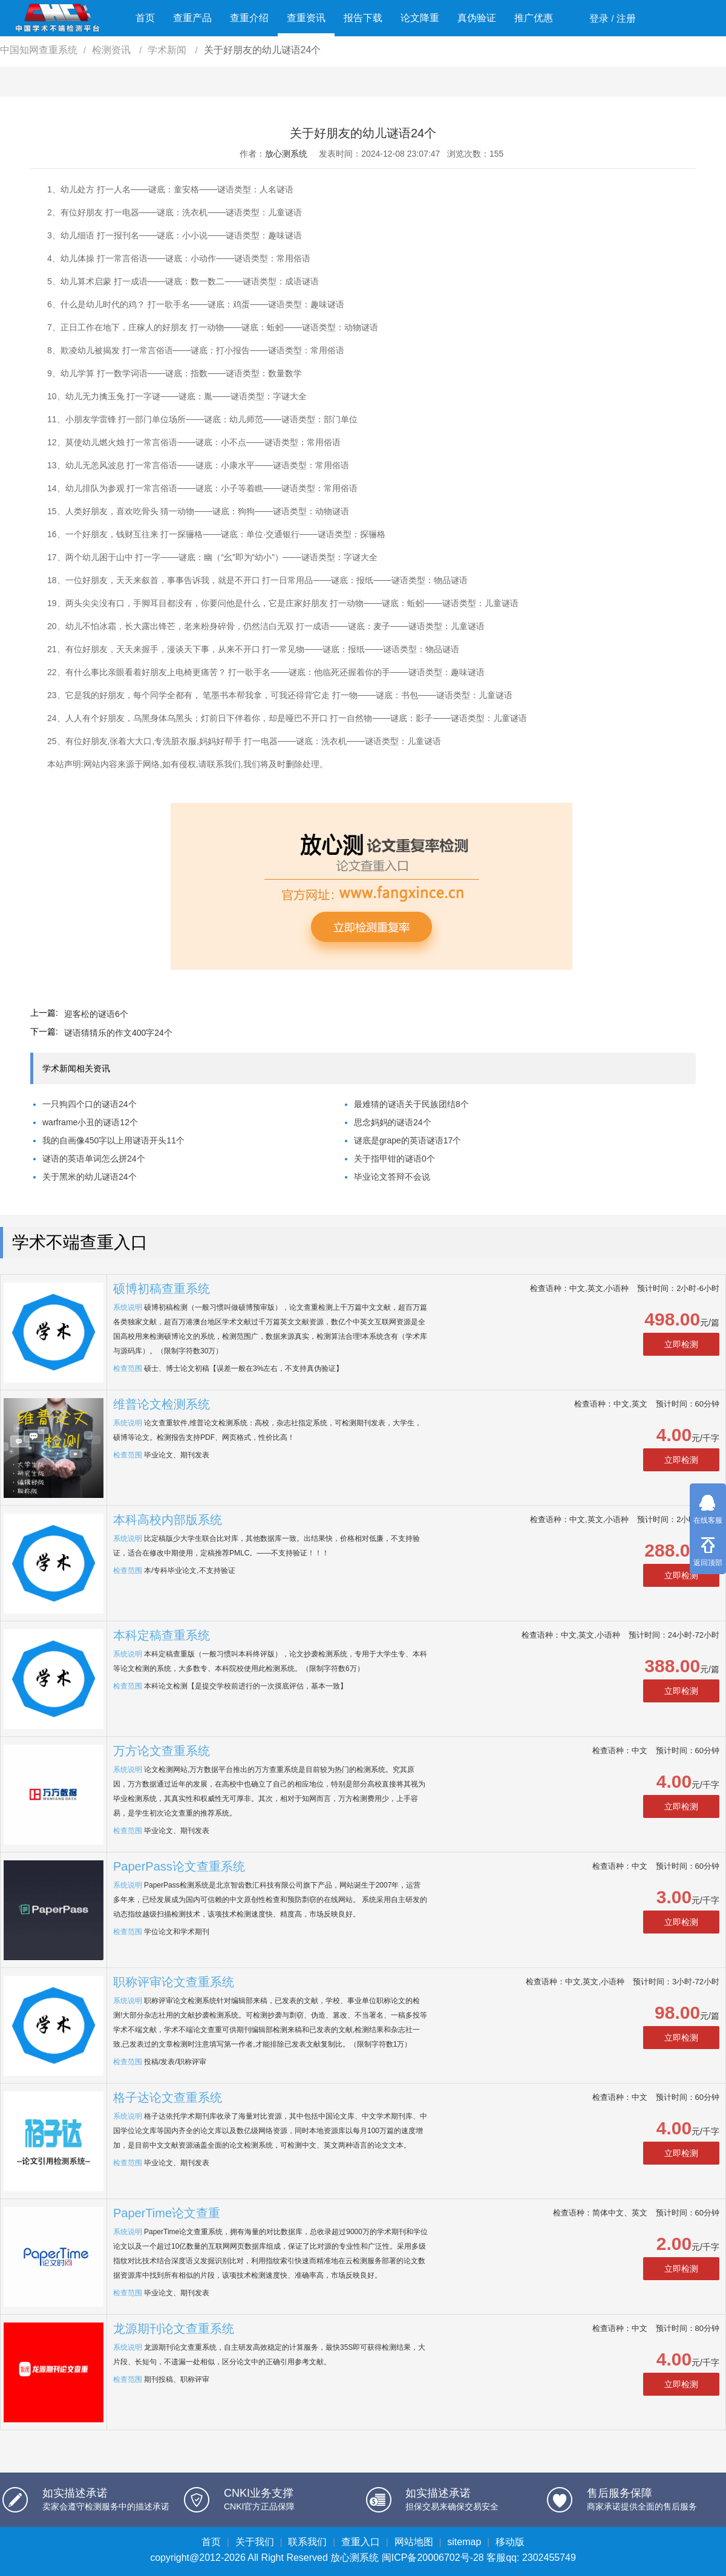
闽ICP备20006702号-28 (433, 2557)
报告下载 (363, 18)
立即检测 (681, 1344)
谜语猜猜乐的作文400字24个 (118, 1033)
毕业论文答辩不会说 (392, 1177)
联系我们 (307, 2542)
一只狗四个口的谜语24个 (89, 1104)
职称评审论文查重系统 (173, 1982)
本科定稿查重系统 (161, 1635)
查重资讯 (306, 18)
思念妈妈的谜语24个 (392, 1122)
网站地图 (413, 2542)
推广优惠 (533, 18)
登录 (599, 18)
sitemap (464, 2542)
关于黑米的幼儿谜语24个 (89, 1177)
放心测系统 (286, 154)
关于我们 (254, 2542)
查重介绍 (249, 18)
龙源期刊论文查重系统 (173, 2328)
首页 (145, 18)
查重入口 (360, 2542)
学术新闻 (168, 50)
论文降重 (420, 18)
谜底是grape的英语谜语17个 (407, 1140)
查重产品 (192, 18)
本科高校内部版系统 (167, 1519)
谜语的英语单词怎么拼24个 (93, 1158)
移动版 (510, 2542)
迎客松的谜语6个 (96, 1014)
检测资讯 (112, 50)
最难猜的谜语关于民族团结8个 (411, 1104)
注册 (626, 18)
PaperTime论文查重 (166, 2213)
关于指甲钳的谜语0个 (394, 1158)
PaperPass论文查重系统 (179, 1866)
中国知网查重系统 (38, 50)
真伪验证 (476, 18)
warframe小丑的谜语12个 (90, 1122)
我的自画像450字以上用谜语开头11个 (113, 1140)
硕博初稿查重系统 (161, 1288)
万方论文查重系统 (161, 1750)
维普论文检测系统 (161, 1404)
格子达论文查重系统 (167, 2097)
